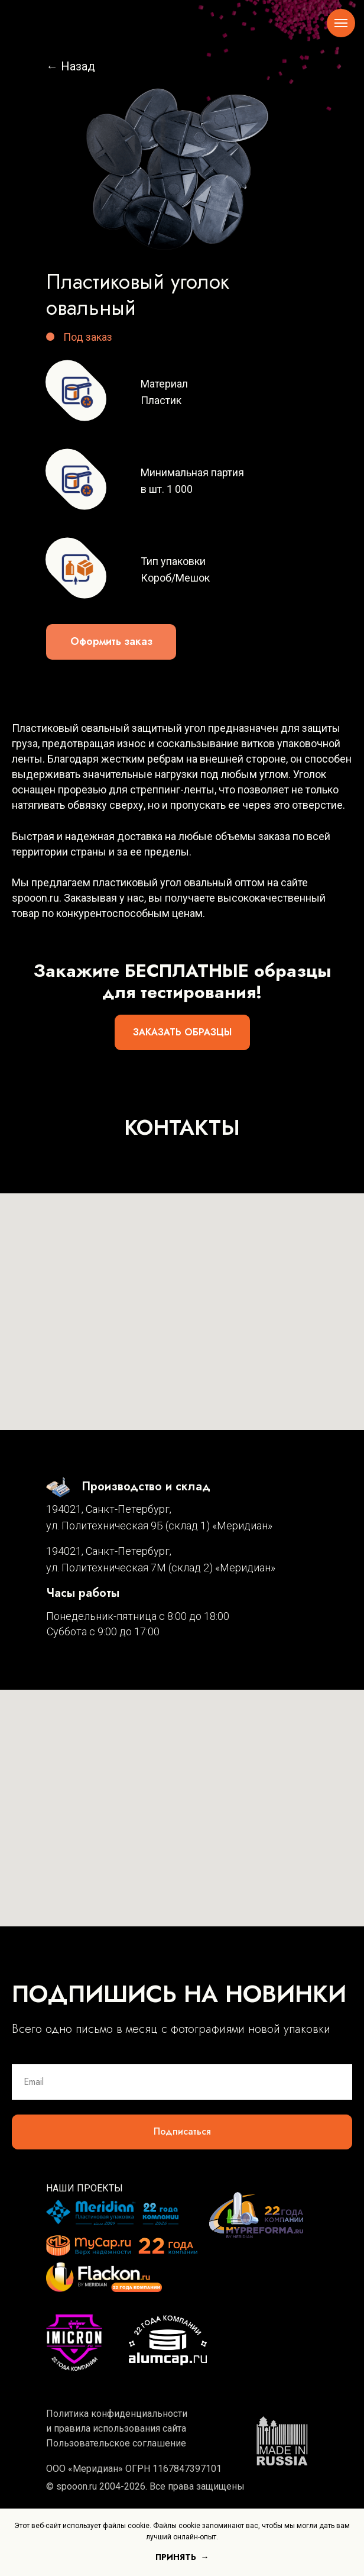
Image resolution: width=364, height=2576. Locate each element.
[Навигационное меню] (340, 23)
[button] (111, 642)
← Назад (70, 66)
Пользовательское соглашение (116, 2443)
